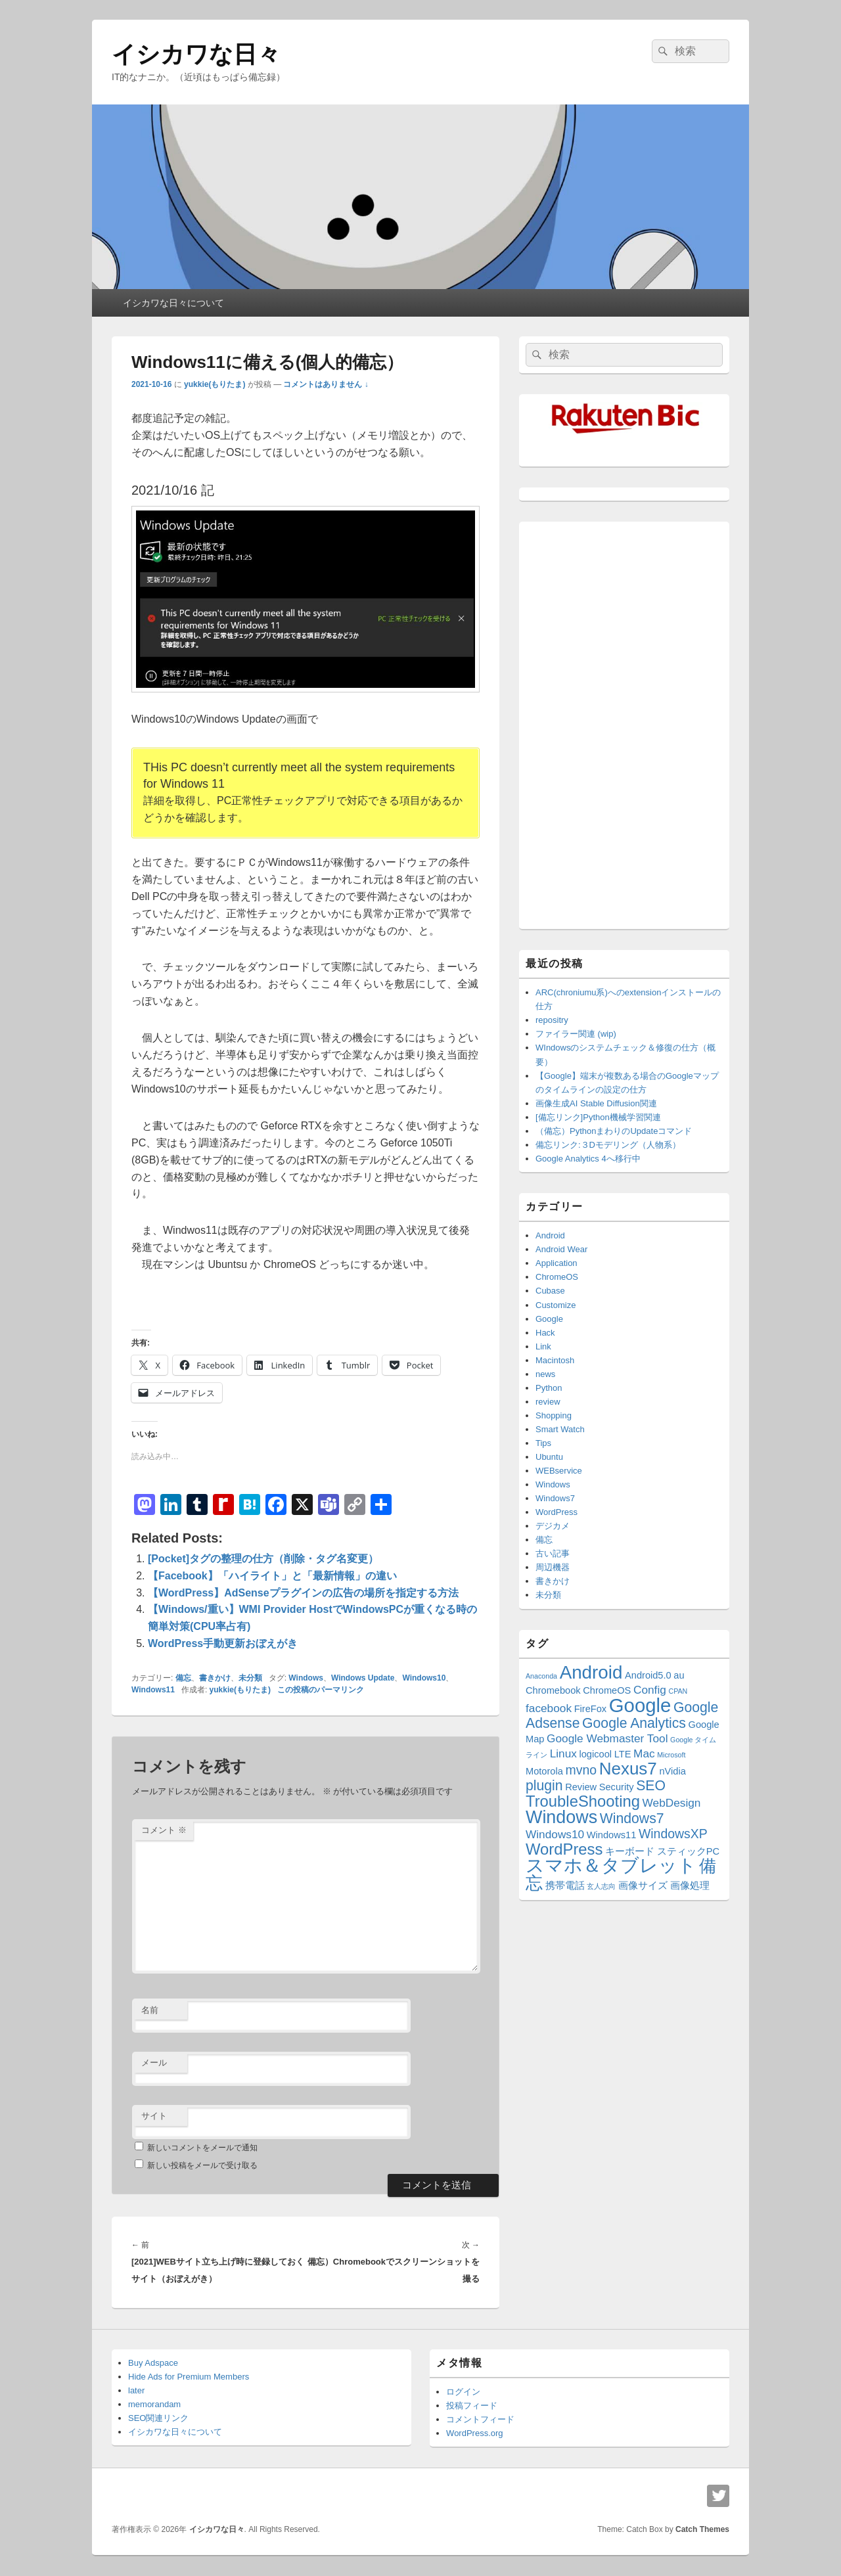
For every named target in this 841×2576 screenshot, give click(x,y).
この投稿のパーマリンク (320, 1689)
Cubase (550, 1291)
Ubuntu (549, 1457)
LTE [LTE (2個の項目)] (622, 1754)
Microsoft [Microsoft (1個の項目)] (671, 1755)
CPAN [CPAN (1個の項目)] (677, 1691)
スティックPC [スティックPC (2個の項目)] (688, 1851)
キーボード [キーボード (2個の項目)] (629, 1851)
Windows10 (423, 1678)
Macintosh (554, 1360)
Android (550, 1235)
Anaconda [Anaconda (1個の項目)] (541, 1676)
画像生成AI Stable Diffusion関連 (596, 1103)
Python (548, 1388)
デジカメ (552, 1526)
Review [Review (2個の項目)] (581, 1787)
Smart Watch (560, 1429)
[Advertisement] (624, 725)
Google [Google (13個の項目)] (640, 1705)
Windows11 (153, 1689)
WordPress (556, 1512)
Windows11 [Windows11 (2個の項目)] (612, 1835)
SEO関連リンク (158, 2418)
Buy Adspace (153, 2363)
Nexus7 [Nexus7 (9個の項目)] (628, 1768)
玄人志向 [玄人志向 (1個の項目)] (601, 1886)
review (547, 1402)
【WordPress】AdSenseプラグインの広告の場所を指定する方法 (303, 1592)
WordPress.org (474, 2433)
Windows (305, 1678)
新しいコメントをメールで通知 (202, 2147)
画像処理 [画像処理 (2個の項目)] (690, 1885)
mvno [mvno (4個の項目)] (581, 1770)
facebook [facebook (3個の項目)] (549, 1708)
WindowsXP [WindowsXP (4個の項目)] (673, 1833)
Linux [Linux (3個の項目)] (563, 1753)
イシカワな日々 (196, 54)
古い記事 (552, 1553)
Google (549, 1319)
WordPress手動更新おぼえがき (223, 1643)
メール (154, 2063)
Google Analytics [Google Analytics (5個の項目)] (634, 1722)
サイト (154, 2116)
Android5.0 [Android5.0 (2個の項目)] (648, 1675)
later (136, 2390)
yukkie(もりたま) (214, 384)
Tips (543, 1443)
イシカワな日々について (173, 303)
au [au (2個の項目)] (678, 1675)
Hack (545, 1333)
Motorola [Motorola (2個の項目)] (544, 1771)
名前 (149, 2010)
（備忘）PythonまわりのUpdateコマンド (613, 1131)
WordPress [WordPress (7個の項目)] (564, 1849)
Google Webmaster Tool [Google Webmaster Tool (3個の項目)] (607, 1738)
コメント (164, 1830)
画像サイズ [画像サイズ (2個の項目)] (643, 1885)
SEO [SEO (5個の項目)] (651, 1785)
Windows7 (555, 1498)
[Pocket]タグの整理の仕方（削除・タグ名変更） (263, 1558)
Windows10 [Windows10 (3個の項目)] (555, 1834)
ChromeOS (556, 1277)
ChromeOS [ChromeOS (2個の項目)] (607, 1690)
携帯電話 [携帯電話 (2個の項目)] (565, 1885)
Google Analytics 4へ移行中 (588, 1159)
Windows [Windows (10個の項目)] (561, 1817)
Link (543, 1346)
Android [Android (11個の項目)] (591, 1672)
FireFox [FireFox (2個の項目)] (590, 1709)
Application (556, 1263)
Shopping (553, 1415)
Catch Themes (702, 2529)
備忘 (183, 1678)
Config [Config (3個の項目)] (649, 1689)
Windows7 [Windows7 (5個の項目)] (632, 1818)
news (545, 1374)
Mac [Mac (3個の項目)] (644, 1753)
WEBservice (558, 1471)
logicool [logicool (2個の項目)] (596, 1754)
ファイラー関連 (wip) (575, 1034)
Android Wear (561, 1249)
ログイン (463, 2392)
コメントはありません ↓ (325, 384)
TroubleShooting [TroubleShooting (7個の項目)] (583, 1801)
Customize (555, 1305)
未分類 (250, 1678)
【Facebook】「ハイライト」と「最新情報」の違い (272, 1575)
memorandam (154, 2404)
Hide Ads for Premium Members (188, 2377)
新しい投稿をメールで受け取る (202, 2165)
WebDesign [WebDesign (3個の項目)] (672, 1802)
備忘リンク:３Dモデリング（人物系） (608, 1145)
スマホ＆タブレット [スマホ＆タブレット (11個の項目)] (611, 1865)
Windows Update (363, 1678)
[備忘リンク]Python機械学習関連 (598, 1117)
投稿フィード (471, 2405)
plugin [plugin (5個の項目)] (544, 1785)
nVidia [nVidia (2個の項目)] (672, 1771)
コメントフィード (480, 2419)
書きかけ (215, 1678)
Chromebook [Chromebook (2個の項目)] (553, 1690)
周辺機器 (552, 1567)
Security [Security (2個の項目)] (616, 1787)
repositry (551, 1020)
